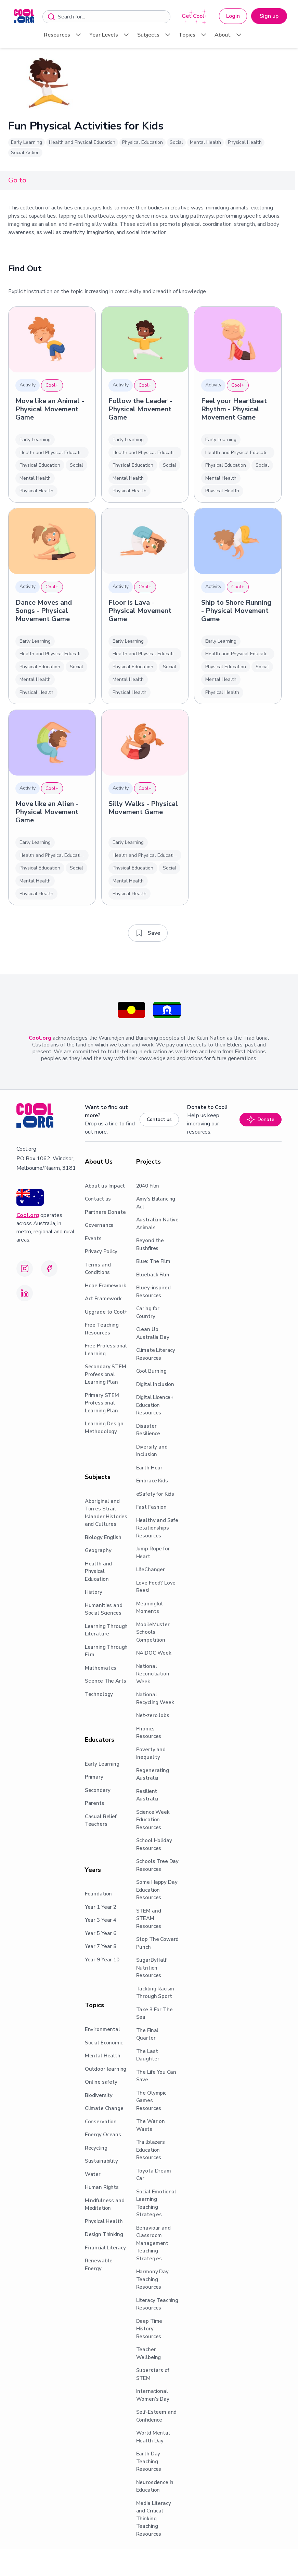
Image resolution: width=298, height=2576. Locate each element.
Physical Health (245, 142)
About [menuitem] (229, 35)
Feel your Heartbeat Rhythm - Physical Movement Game (234, 409)
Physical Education (142, 142)
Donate (260, 1119)
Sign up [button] (269, 16)
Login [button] (233, 16)
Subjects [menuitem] (154, 35)
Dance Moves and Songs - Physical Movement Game (43, 611)
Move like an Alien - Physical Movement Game (46, 812)
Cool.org (40, 1038)
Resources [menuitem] (63, 35)
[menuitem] (24, 16)
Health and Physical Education (82, 142)
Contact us (159, 1119)
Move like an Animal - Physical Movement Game (49, 409)
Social (176, 142)
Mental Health (205, 142)
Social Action (25, 152)
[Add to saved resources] (148, 933)
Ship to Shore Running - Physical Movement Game (236, 611)
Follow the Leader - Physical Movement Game (140, 409)
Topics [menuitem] (193, 35)
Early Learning (26, 142)
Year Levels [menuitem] (109, 35)
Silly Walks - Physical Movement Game (143, 808)
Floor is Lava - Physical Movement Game (139, 611)
